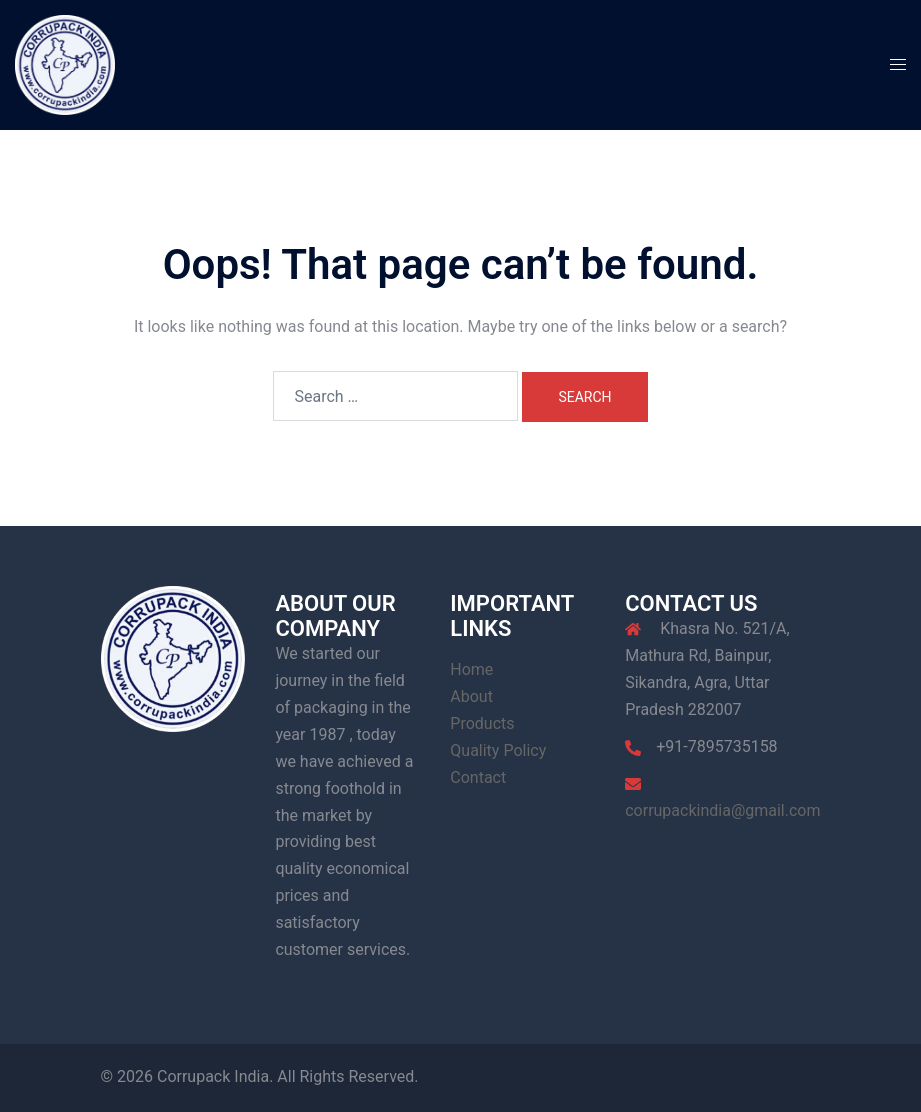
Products (482, 723)
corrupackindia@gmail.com (722, 810)
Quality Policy (498, 750)
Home (471, 669)
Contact (478, 777)
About (471, 696)
